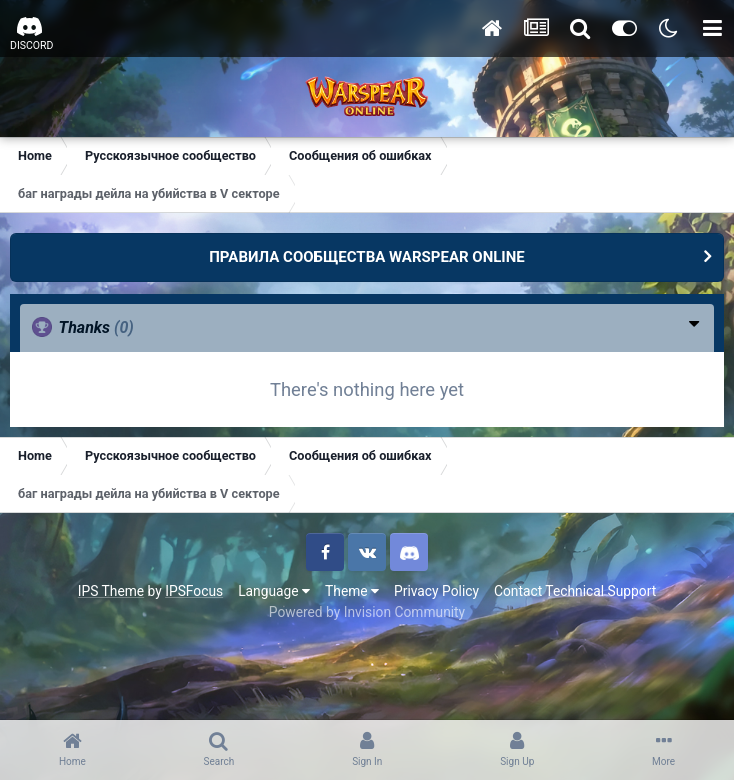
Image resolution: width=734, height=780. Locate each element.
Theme (352, 591)
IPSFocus (194, 591)
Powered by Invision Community (367, 612)
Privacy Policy (436, 591)
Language (274, 591)
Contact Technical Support (575, 591)
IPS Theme (111, 591)
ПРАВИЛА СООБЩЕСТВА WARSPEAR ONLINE (367, 257)
